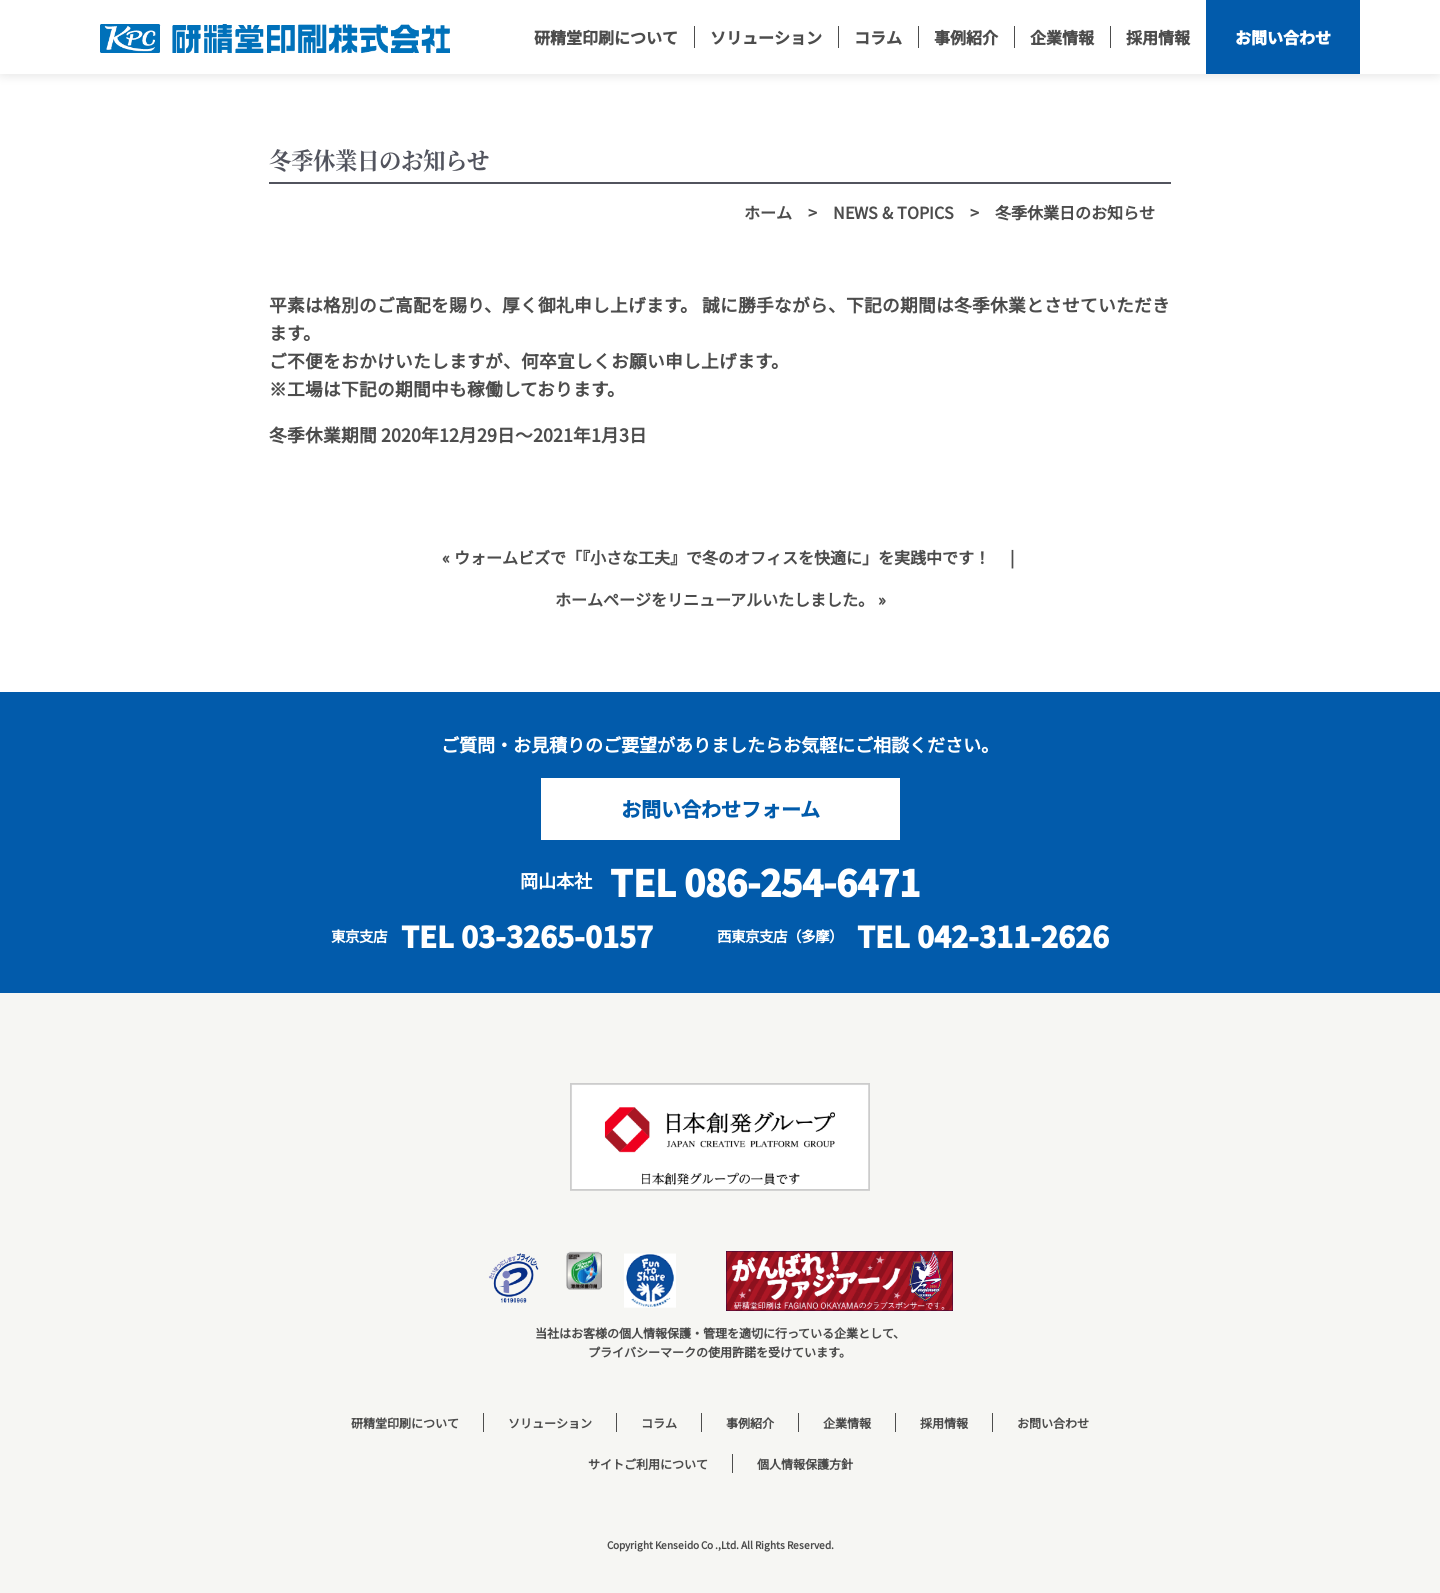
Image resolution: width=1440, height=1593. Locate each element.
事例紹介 (750, 1422)
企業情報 (847, 1422)
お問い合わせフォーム (720, 808)
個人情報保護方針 (805, 1463)
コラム (659, 1422)
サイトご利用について (648, 1463)
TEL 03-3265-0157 (527, 935)
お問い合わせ (1053, 1422)
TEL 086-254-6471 (765, 881)
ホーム (768, 212)
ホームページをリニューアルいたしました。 (714, 599)
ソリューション (550, 1422)
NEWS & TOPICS (893, 212)
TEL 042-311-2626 (983, 935)
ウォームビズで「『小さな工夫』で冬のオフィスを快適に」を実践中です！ (722, 557)
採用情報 (944, 1422)
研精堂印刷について (405, 1422)
